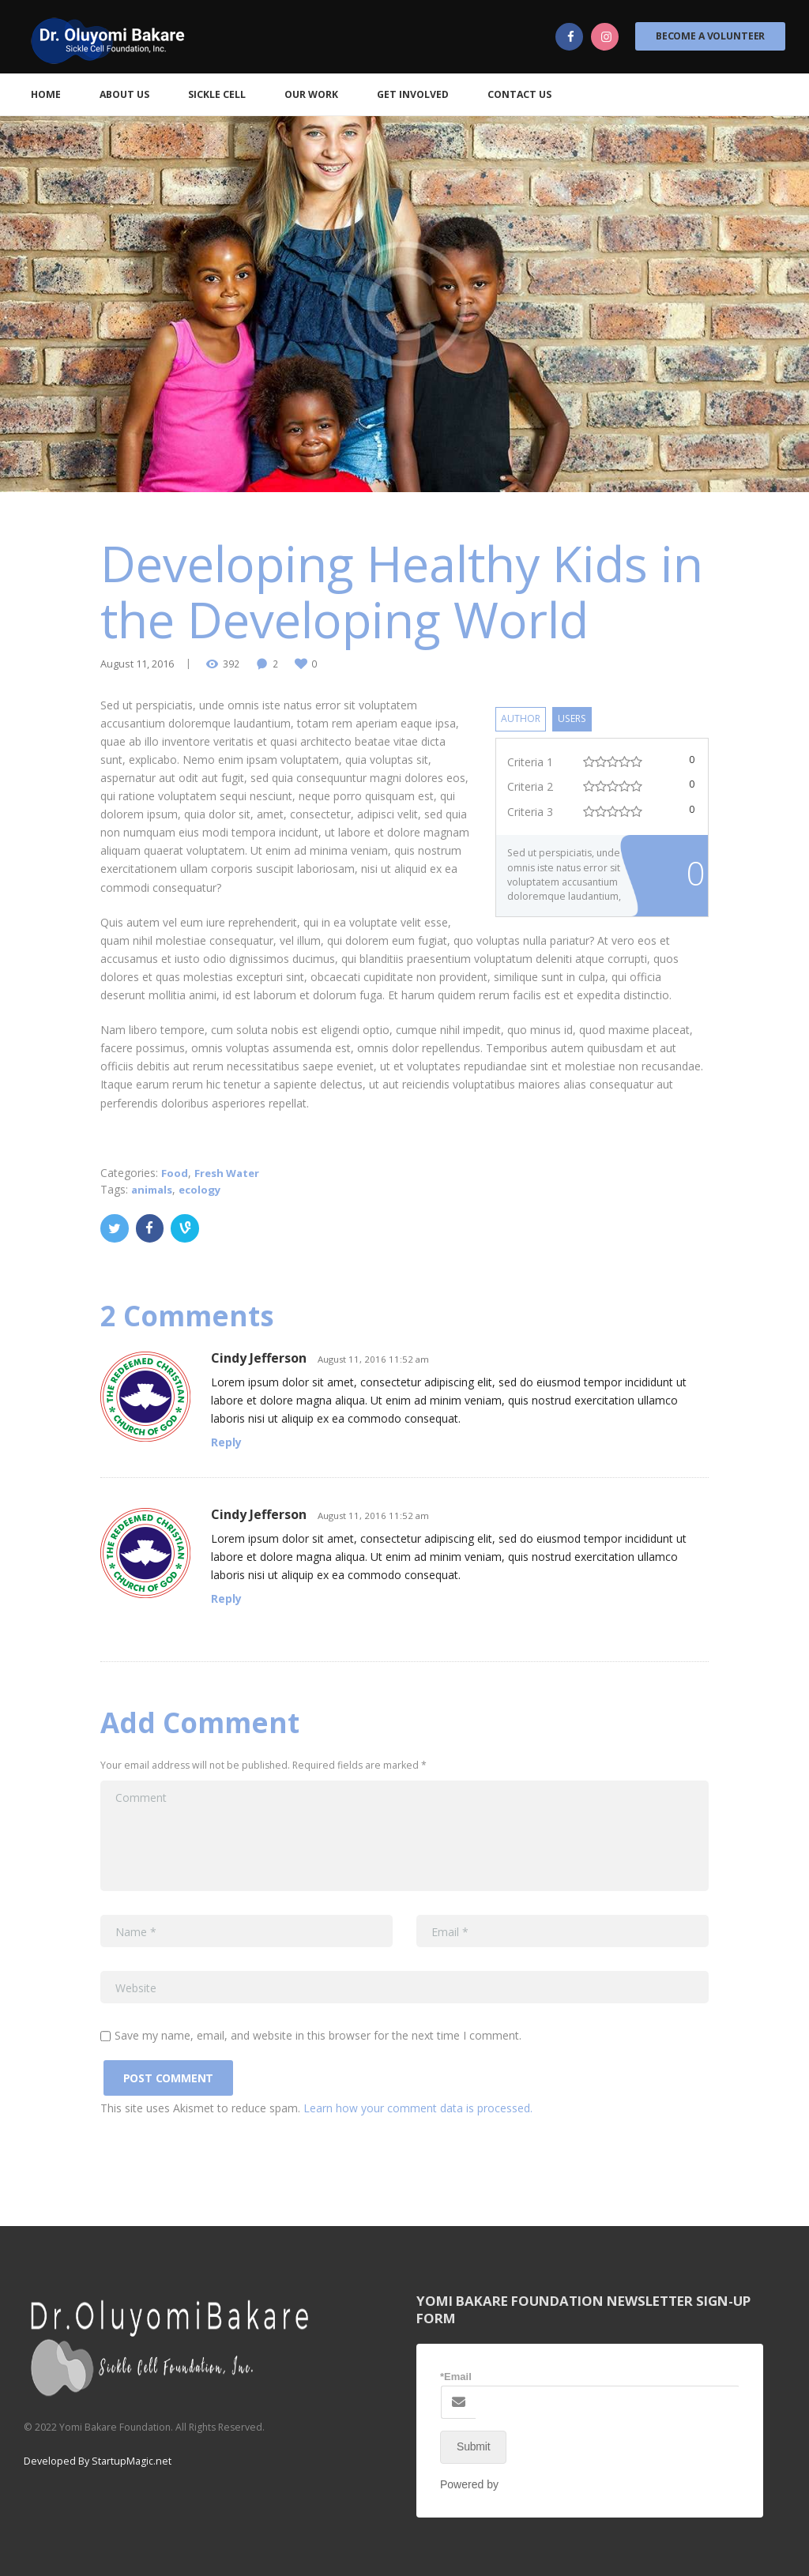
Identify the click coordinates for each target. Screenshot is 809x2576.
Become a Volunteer (710, 36)
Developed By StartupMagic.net (96, 2458)
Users (575, 718)
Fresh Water (229, 1172)
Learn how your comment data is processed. (417, 2106)
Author (521, 718)
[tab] (521, 718)
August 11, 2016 (136, 662)
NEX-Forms (530, 2482)
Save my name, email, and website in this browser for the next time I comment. (318, 2033)
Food (174, 1172)
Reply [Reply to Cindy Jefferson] (226, 1441)
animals (153, 1189)
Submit (473, 2444)
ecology (205, 1189)
